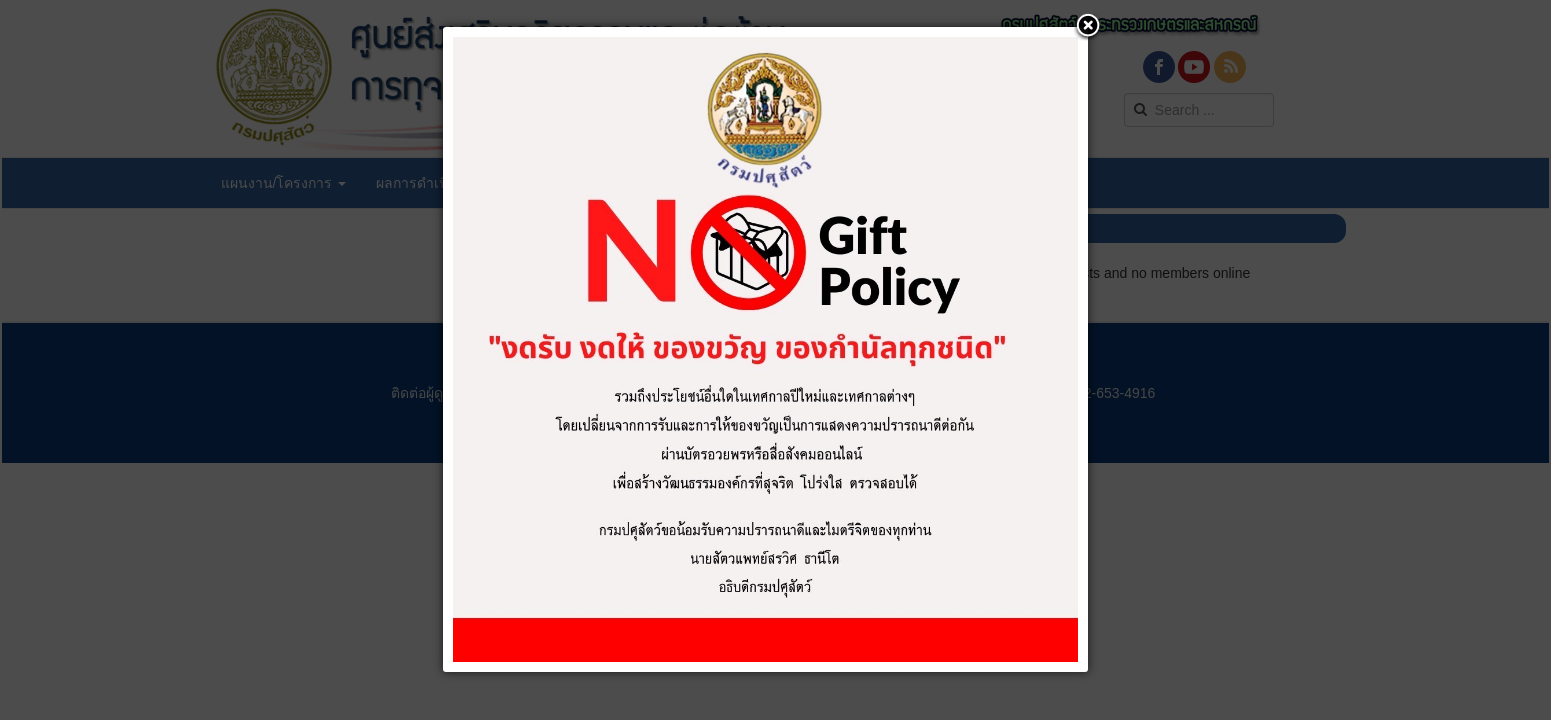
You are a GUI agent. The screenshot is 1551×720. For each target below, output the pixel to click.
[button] (1088, 27)
